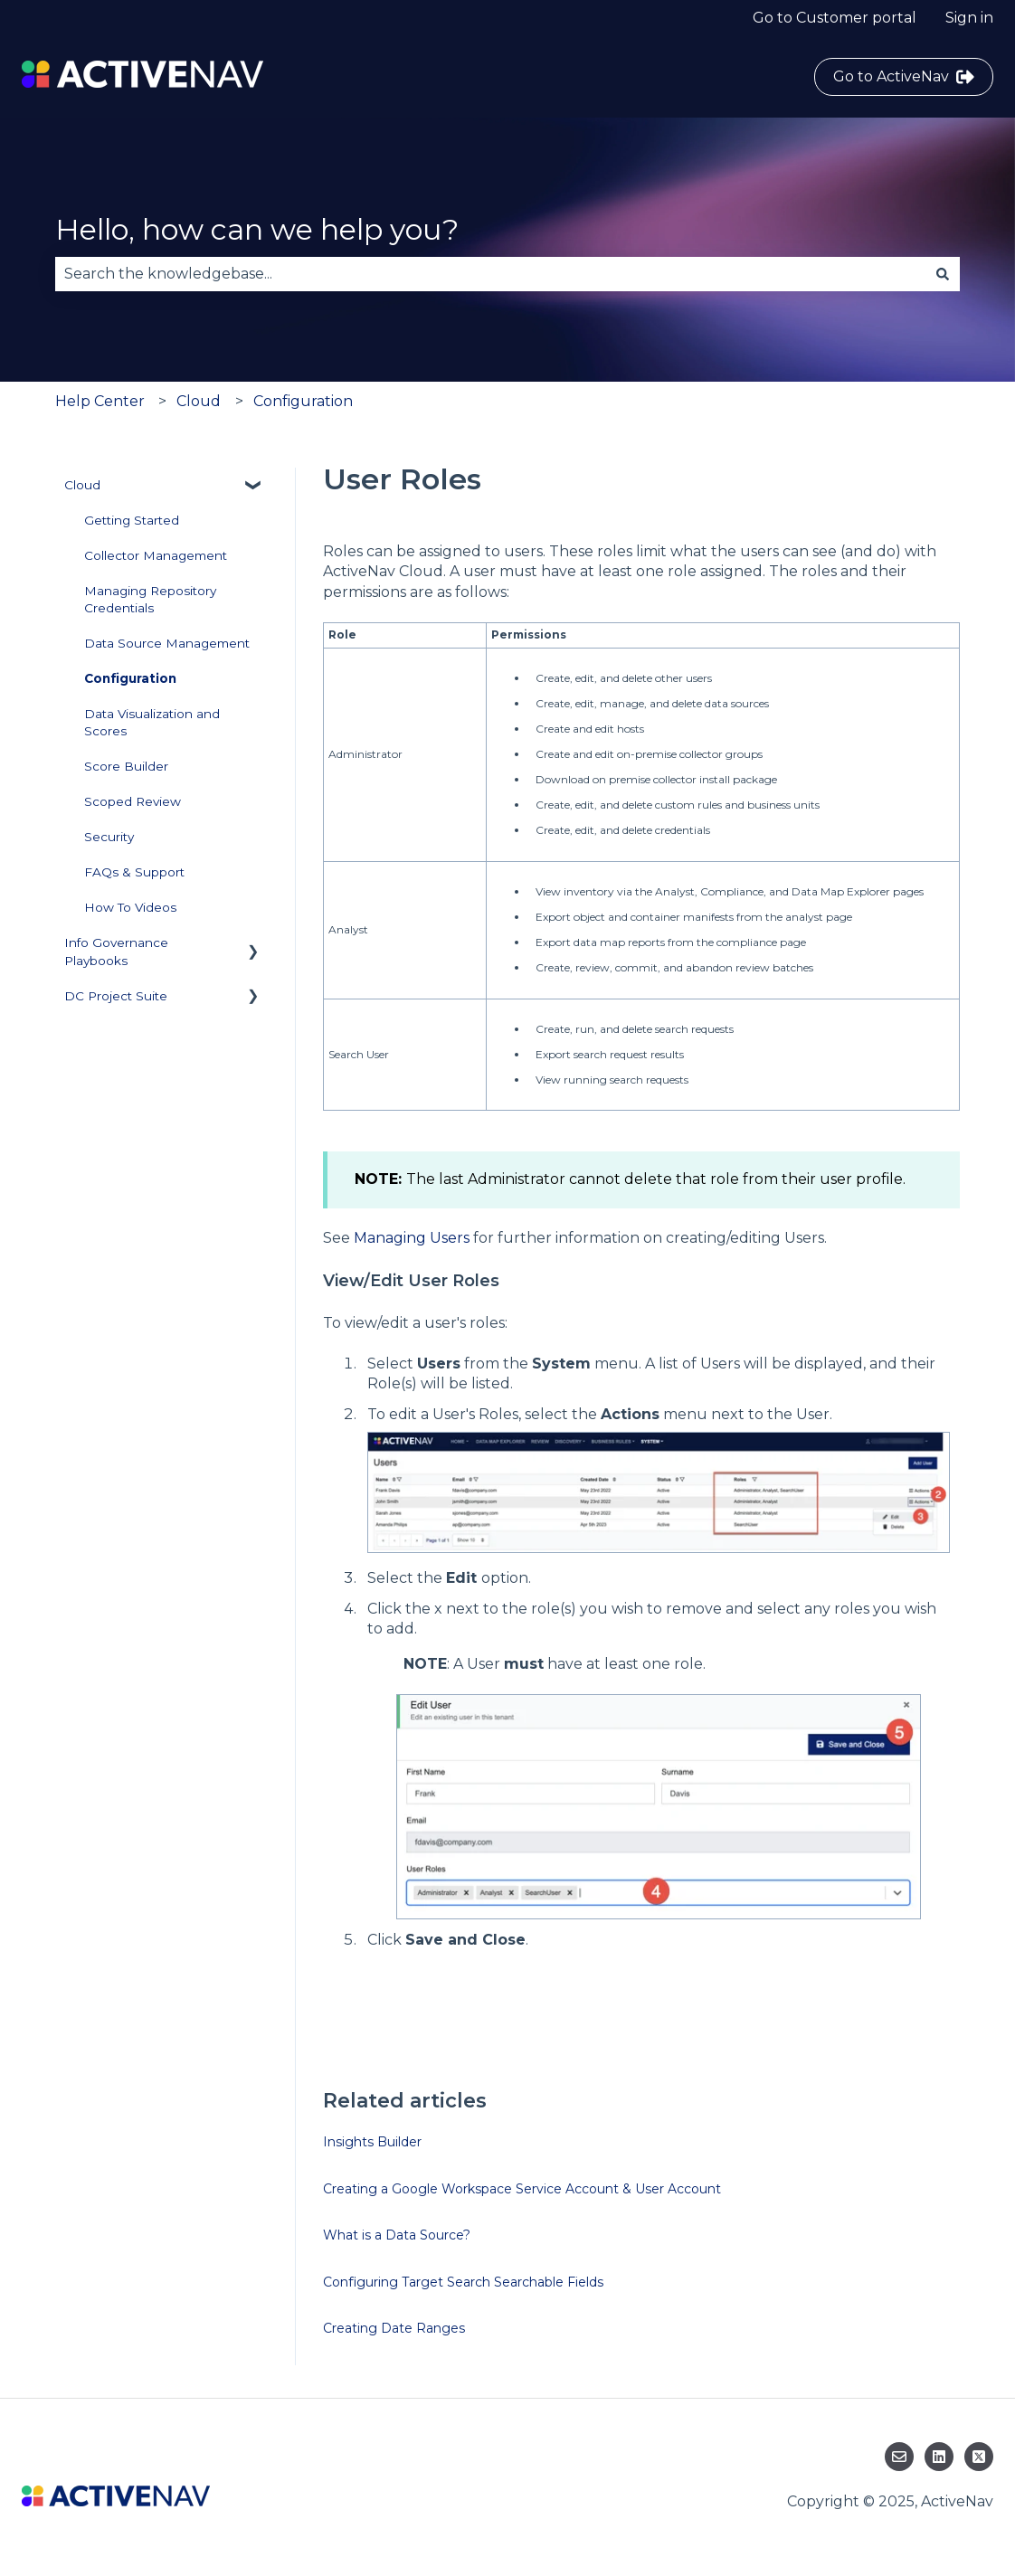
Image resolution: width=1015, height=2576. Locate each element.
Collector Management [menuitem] (155, 555)
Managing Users (412, 1237)
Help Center (100, 401)
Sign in (969, 17)
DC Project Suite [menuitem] (115, 996)
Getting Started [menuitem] (131, 520)
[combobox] (490, 274)
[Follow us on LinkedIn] (939, 2456)
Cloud (198, 401)
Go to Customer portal (834, 17)
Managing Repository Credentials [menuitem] (150, 599)
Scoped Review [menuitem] (132, 801)
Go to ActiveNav (903, 77)
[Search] (942, 274)
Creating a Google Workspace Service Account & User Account (522, 2189)
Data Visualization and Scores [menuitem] (152, 722)
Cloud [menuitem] (82, 485)
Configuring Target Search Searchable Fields (463, 2282)
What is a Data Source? (396, 2235)
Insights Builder (372, 2142)
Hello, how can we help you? (257, 229)
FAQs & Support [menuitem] (134, 872)
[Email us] (899, 2456)
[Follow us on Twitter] (978, 2456)
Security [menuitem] (109, 836)
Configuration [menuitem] (130, 678)
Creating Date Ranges (394, 2328)
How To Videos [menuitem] (130, 907)
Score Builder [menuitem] (126, 766)
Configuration (303, 401)
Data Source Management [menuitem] (167, 643)
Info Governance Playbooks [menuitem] (116, 951)
